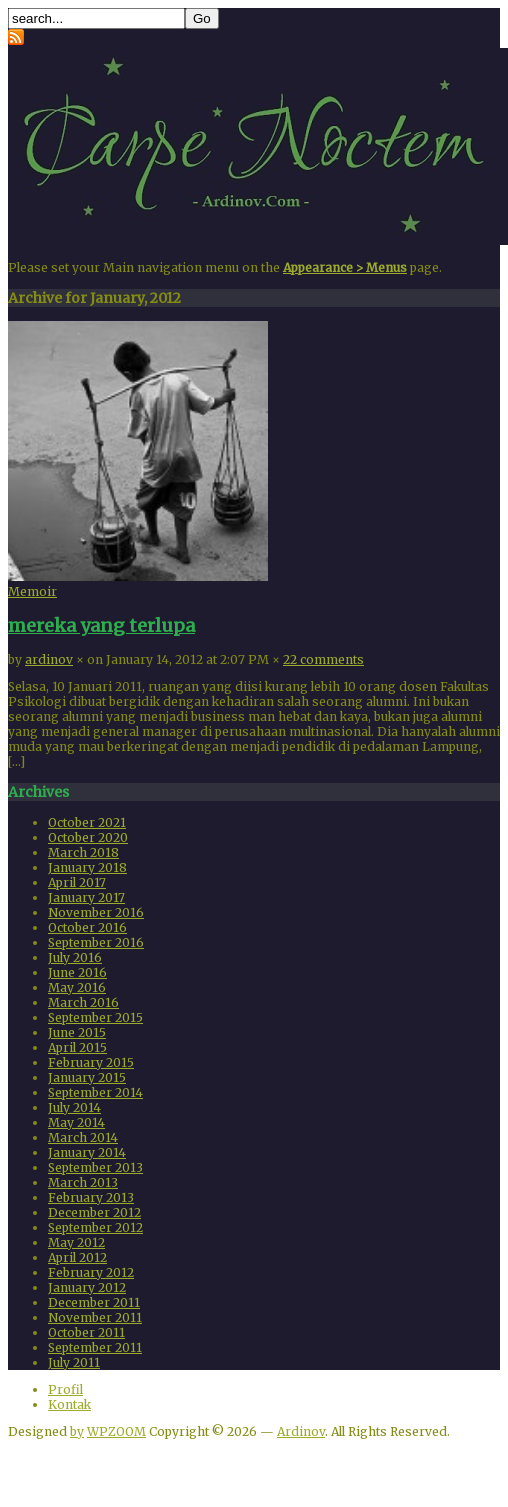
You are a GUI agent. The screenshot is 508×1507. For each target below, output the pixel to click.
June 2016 (77, 972)
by (77, 1431)
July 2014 (74, 1107)
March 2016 (83, 1002)
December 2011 (94, 1302)
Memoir (32, 591)
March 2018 (83, 852)
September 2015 (95, 1017)
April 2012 (77, 1257)
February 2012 (91, 1272)
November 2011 (95, 1317)
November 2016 (96, 912)
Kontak (69, 1404)
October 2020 (88, 837)
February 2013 (91, 1197)
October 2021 (87, 822)
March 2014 (83, 1137)
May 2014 (76, 1122)
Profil (65, 1389)
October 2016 (87, 927)
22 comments (323, 659)
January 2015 (87, 1077)
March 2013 (83, 1182)
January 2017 (86, 897)
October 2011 (86, 1332)
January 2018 (87, 867)
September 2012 (95, 1227)
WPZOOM (116, 1431)
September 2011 (95, 1347)
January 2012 (87, 1287)
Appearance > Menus (345, 267)
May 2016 (77, 987)
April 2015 (77, 1047)
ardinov (49, 659)
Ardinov (301, 1431)
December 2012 (94, 1212)
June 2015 (77, 1032)
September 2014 (95, 1092)
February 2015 (91, 1062)
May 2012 (76, 1242)
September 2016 (96, 942)
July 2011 (74, 1362)
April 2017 (77, 882)
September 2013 (95, 1167)
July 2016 (75, 957)
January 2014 (87, 1152)
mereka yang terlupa (101, 625)
